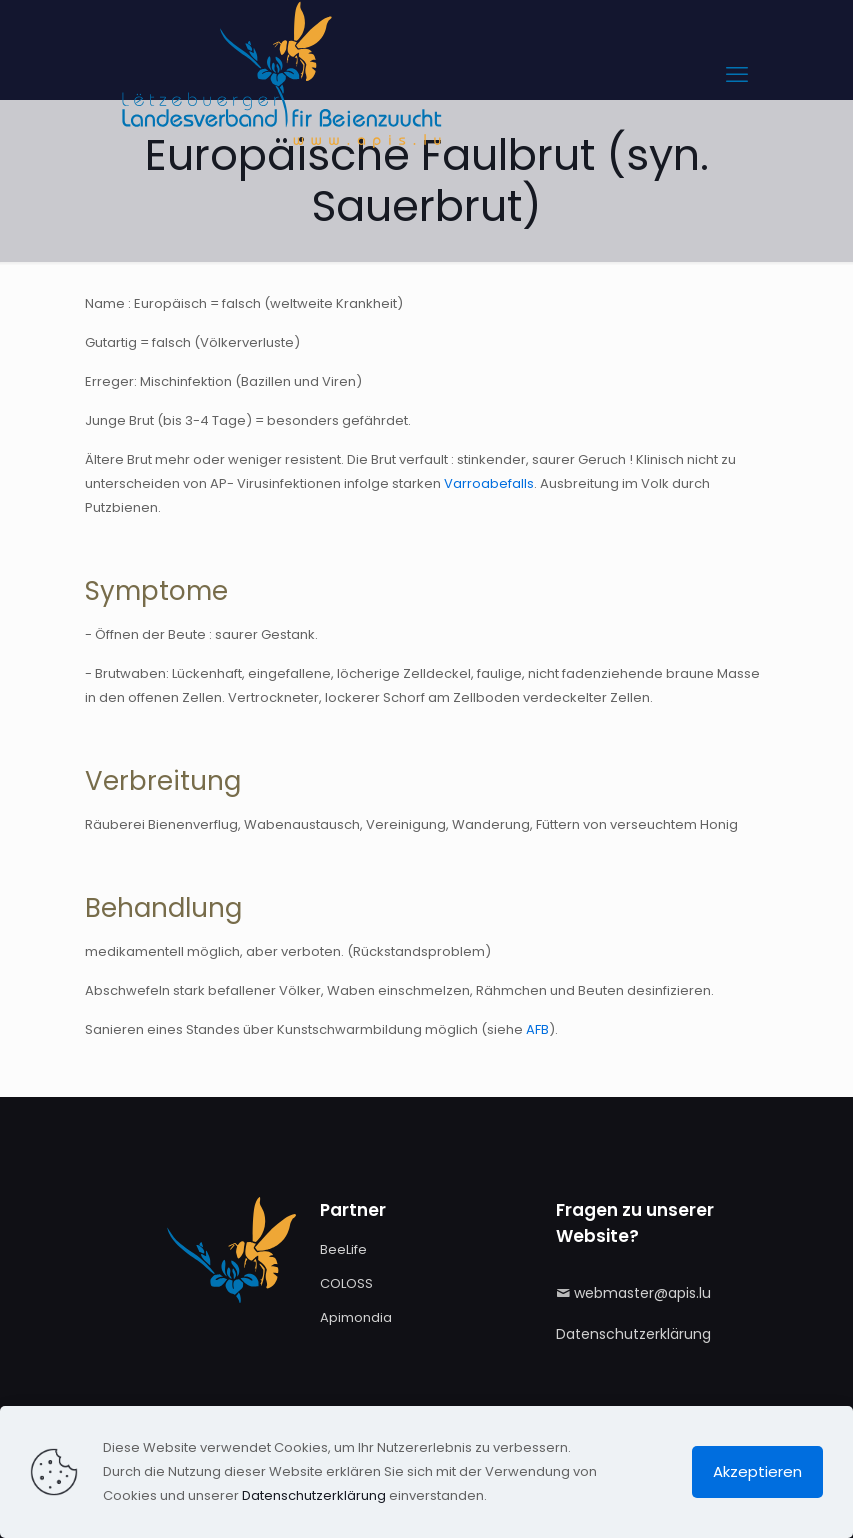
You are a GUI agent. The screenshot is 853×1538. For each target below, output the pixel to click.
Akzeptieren (757, 1471)
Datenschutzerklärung (633, 1334)
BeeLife (343, 1249)
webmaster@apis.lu (642, 1293)
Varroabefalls (489, 483)
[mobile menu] (737, 75)
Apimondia (356, 1317)
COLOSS (346, 1283)
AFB (537, 1029)
